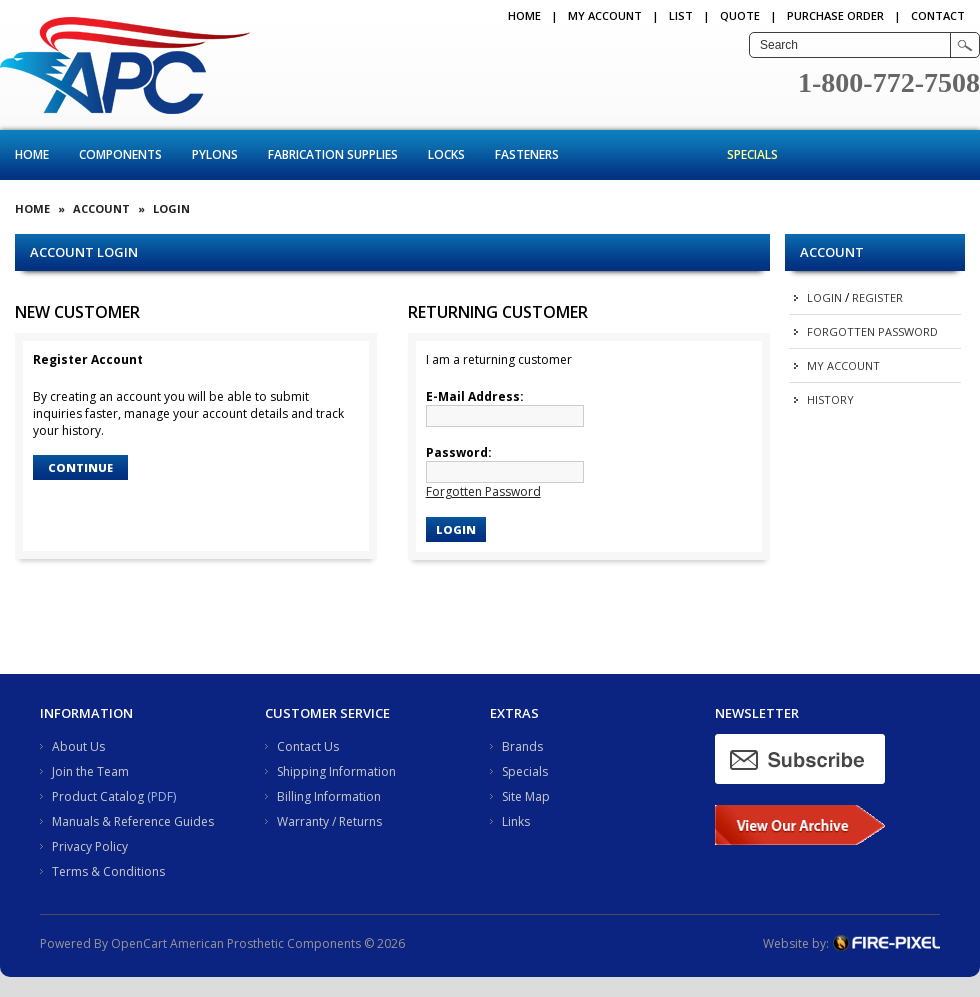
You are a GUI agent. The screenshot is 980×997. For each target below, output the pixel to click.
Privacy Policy (90, 846)
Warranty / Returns (329, 821)
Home (524, 15)
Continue (80, 467)
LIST (681, 15)
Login (824, 297)
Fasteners (527, 154)
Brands (522, 746)
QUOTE (740, 15)
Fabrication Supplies (333, 154)
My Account (605, 15)
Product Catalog (98, 796)
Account (101, 208)
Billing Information (329, 796)
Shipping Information (336, 771)
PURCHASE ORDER (835, 15)
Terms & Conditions (108, 871)
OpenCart (139, 943)
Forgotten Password (872, 331)
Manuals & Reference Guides (133, 821)
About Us (78, 746)
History (830, 399)
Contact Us (308, 746)
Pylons (215, 154)
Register (877, 297)
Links (516, 821)
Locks (446, 154)
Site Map (526, 796)
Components (120, 154)
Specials (752, 154)
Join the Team (90, 771)
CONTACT (938, 15)
